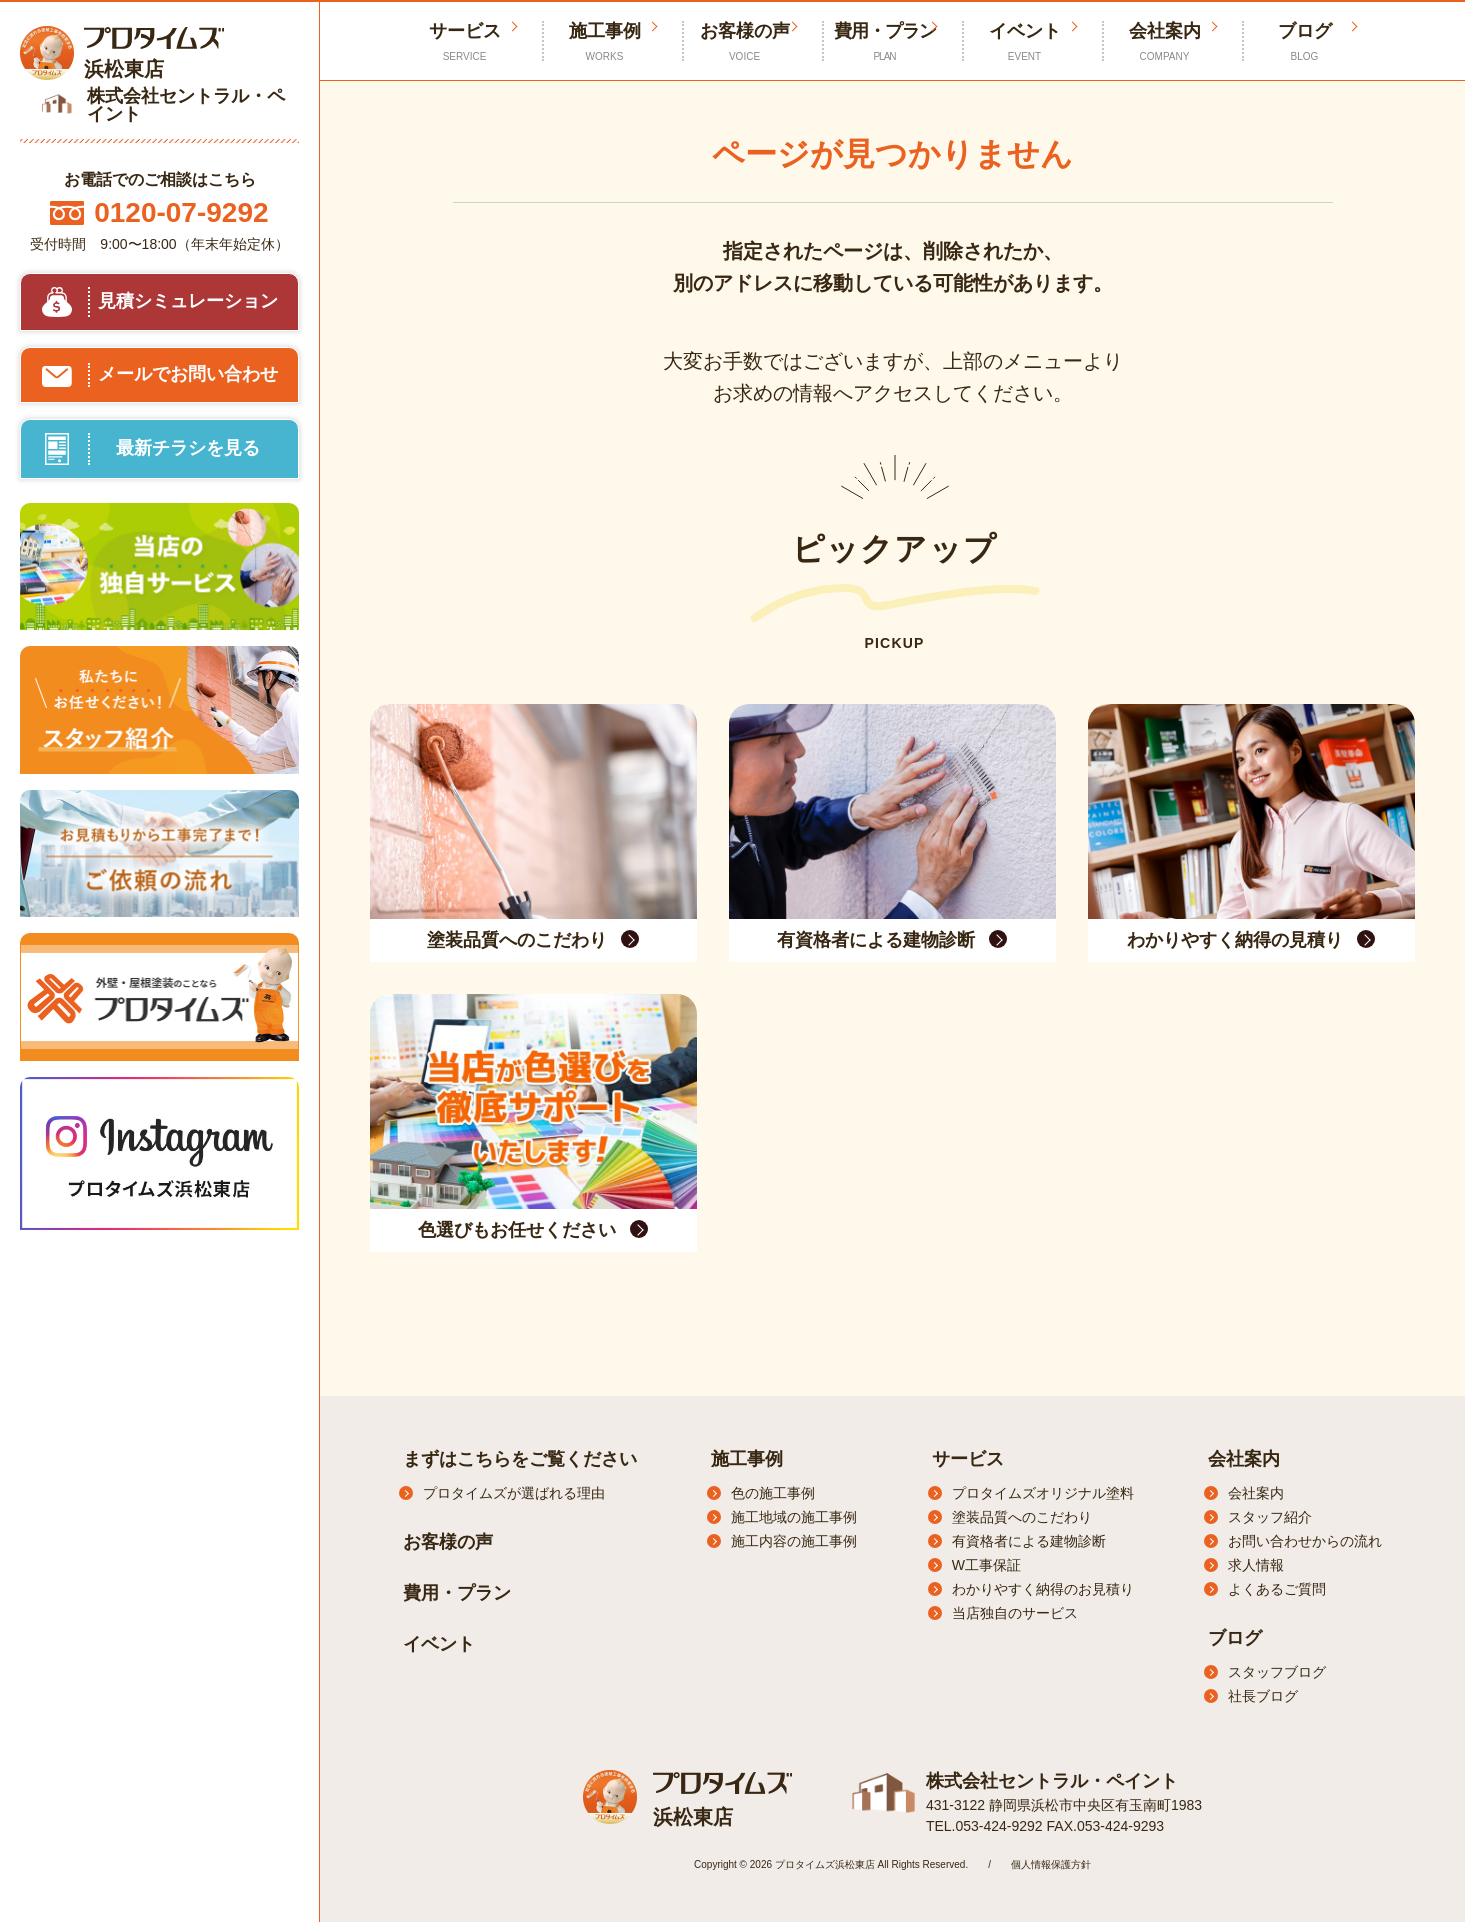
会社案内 (1165, 42)
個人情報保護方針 (1051, 1864)
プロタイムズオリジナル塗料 (1043, 1493)
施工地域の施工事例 (794, 1517)
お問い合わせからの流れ (1305, 1541)
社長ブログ (1263, 1696)
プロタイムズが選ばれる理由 (514, 1493)
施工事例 (605, 42)
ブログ (1305, 42)
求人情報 (1256, 1565)
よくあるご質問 (1277, 1589)
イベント (1025, 42)
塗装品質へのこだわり (1022, 1517)
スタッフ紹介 (1270, 1517)
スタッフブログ (1277, 1672)
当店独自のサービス (1015, 1613)
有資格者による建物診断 (1029, 1541)
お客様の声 (745, 42)
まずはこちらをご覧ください (520, 1459)
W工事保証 (986, 1565)
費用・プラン (885, 42)
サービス (968, 1459)
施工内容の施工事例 (794, 1541)
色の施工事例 (773, 1493)
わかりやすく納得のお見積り (1043, 1589)
